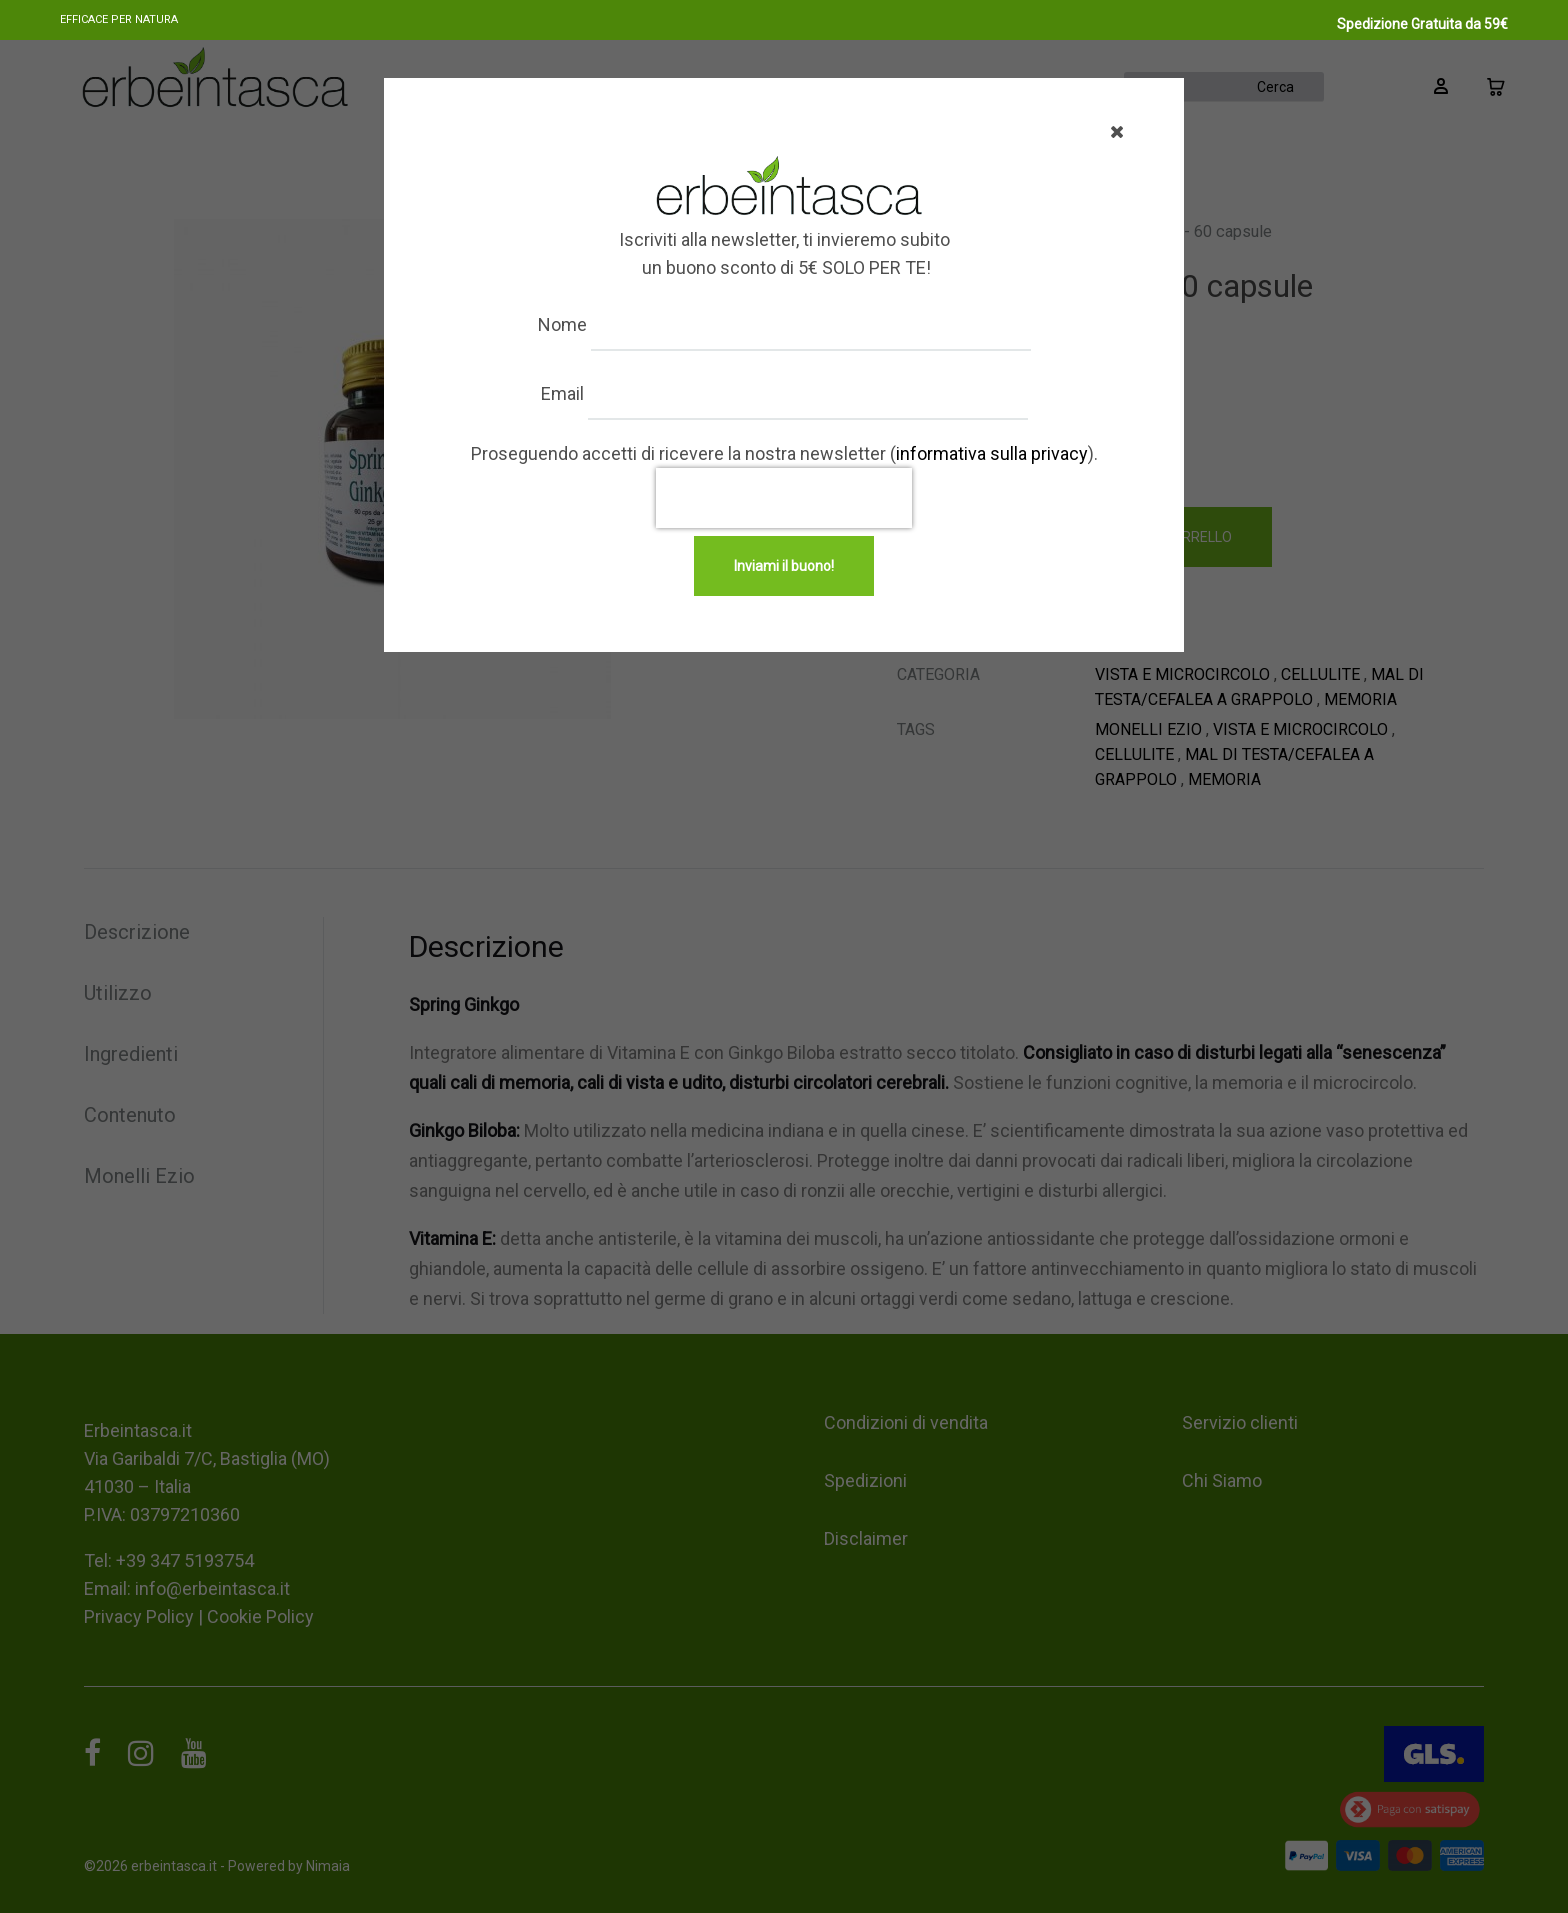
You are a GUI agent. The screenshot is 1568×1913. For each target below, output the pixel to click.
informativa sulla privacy (992, 453)
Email (562, 393)
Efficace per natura (119, 19)
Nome (562, 324)
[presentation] (784, 498)
